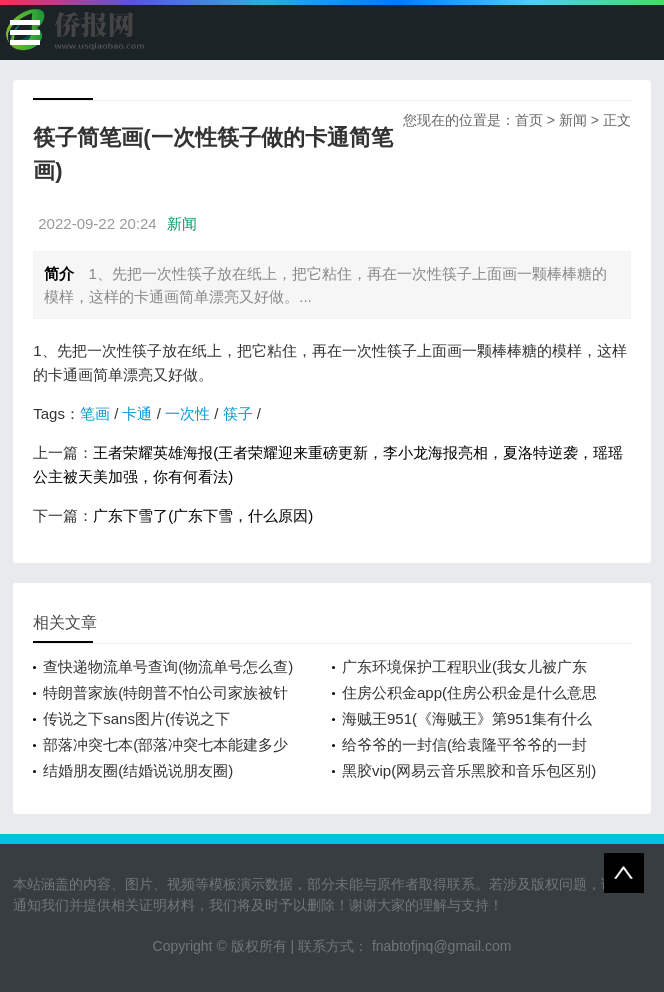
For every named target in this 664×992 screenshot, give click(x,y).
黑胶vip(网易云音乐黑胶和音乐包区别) (469, 770)
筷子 (238, 413)
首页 (529, 120)
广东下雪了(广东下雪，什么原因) (203, 515)
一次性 (187, 413)
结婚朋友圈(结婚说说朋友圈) (138, 770)
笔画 (95, 413)
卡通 (137, 413)
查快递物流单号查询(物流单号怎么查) (168, 666)
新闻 (573, 120)
